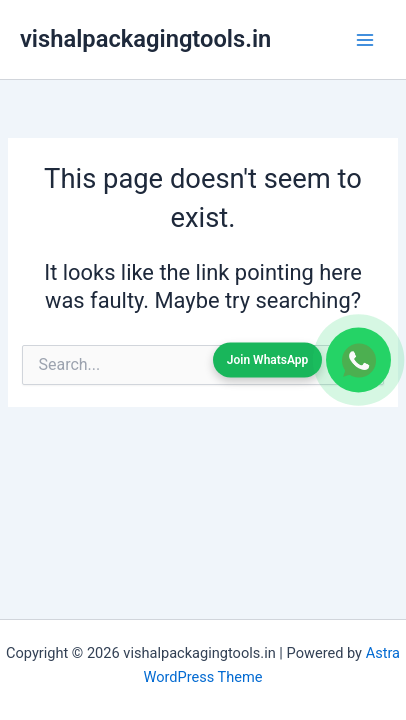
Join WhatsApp (268, 359)
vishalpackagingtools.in (145, 39)
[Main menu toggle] (365, 40)
